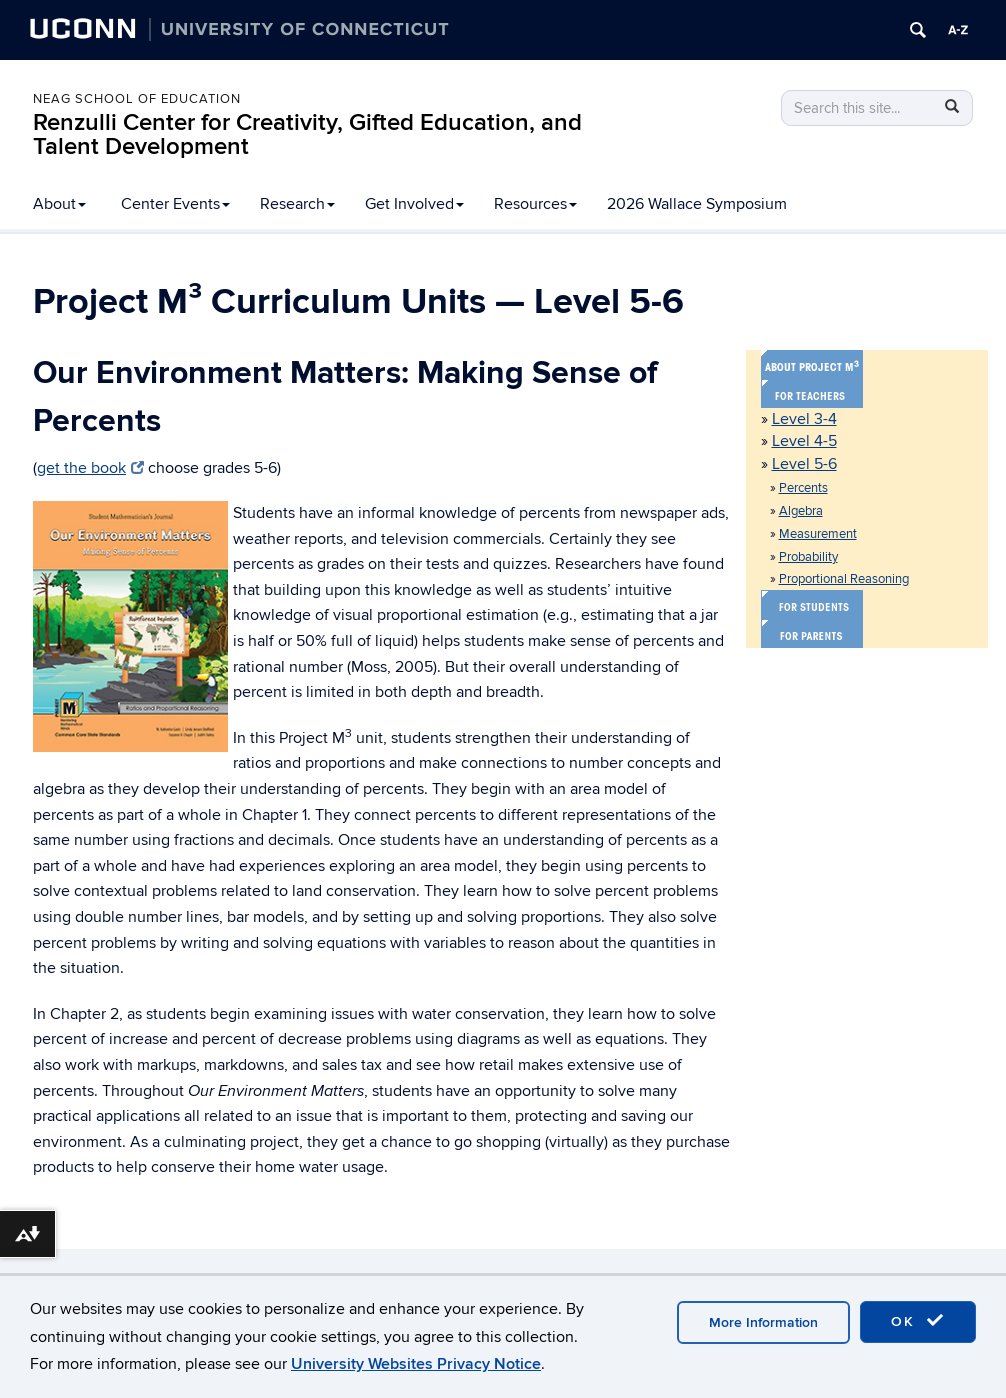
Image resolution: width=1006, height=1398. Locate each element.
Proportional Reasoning (844, 579)
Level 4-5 (804, 441)
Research (297, 204)
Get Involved (414, 204)
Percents (803, 488)
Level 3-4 (804, 419)
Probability (808, 557)
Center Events (175, 204)
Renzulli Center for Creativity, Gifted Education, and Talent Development (307, 134)
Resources (535, 204)
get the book (90, 468)
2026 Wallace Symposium (697, 204)
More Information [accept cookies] (763, 1322)
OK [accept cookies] (918, 1321)
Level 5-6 (804, 464)
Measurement (818, 534)
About (59, 204)
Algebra (801, 511)
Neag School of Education (137, 99)
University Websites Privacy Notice (416, 1364)
